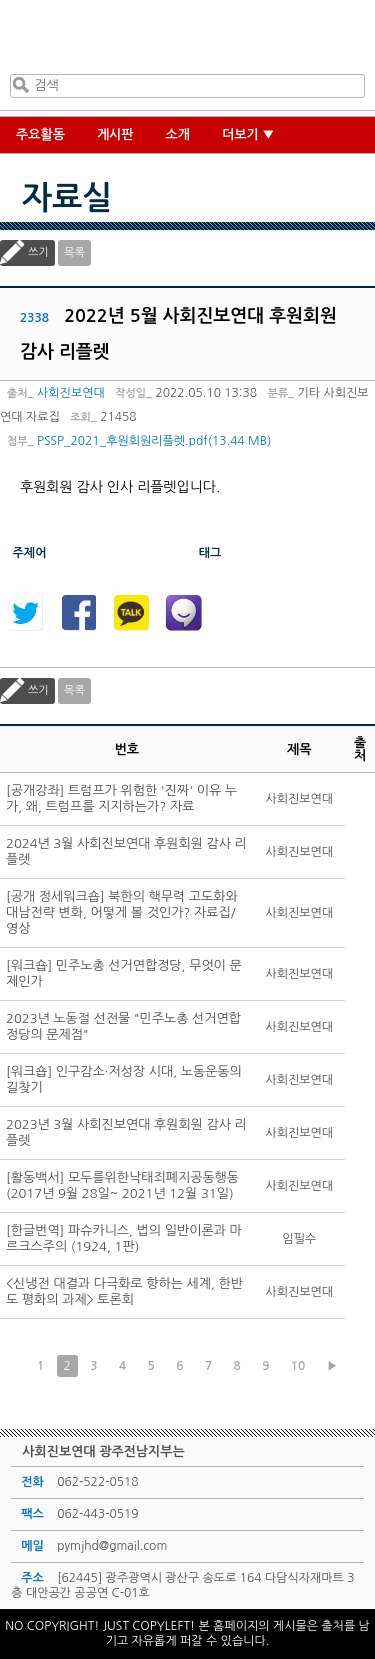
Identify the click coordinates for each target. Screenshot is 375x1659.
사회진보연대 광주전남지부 (184, 41)
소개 (178, 134)
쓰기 (38, 252)
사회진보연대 (71, 393)
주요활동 (40, 134)
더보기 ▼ (248, 134)
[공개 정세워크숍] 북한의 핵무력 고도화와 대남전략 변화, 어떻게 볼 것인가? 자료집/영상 (122, 912)
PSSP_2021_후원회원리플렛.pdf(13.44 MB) (154, 441)
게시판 (115, 134)
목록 (74, 252)
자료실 (67, 198)
